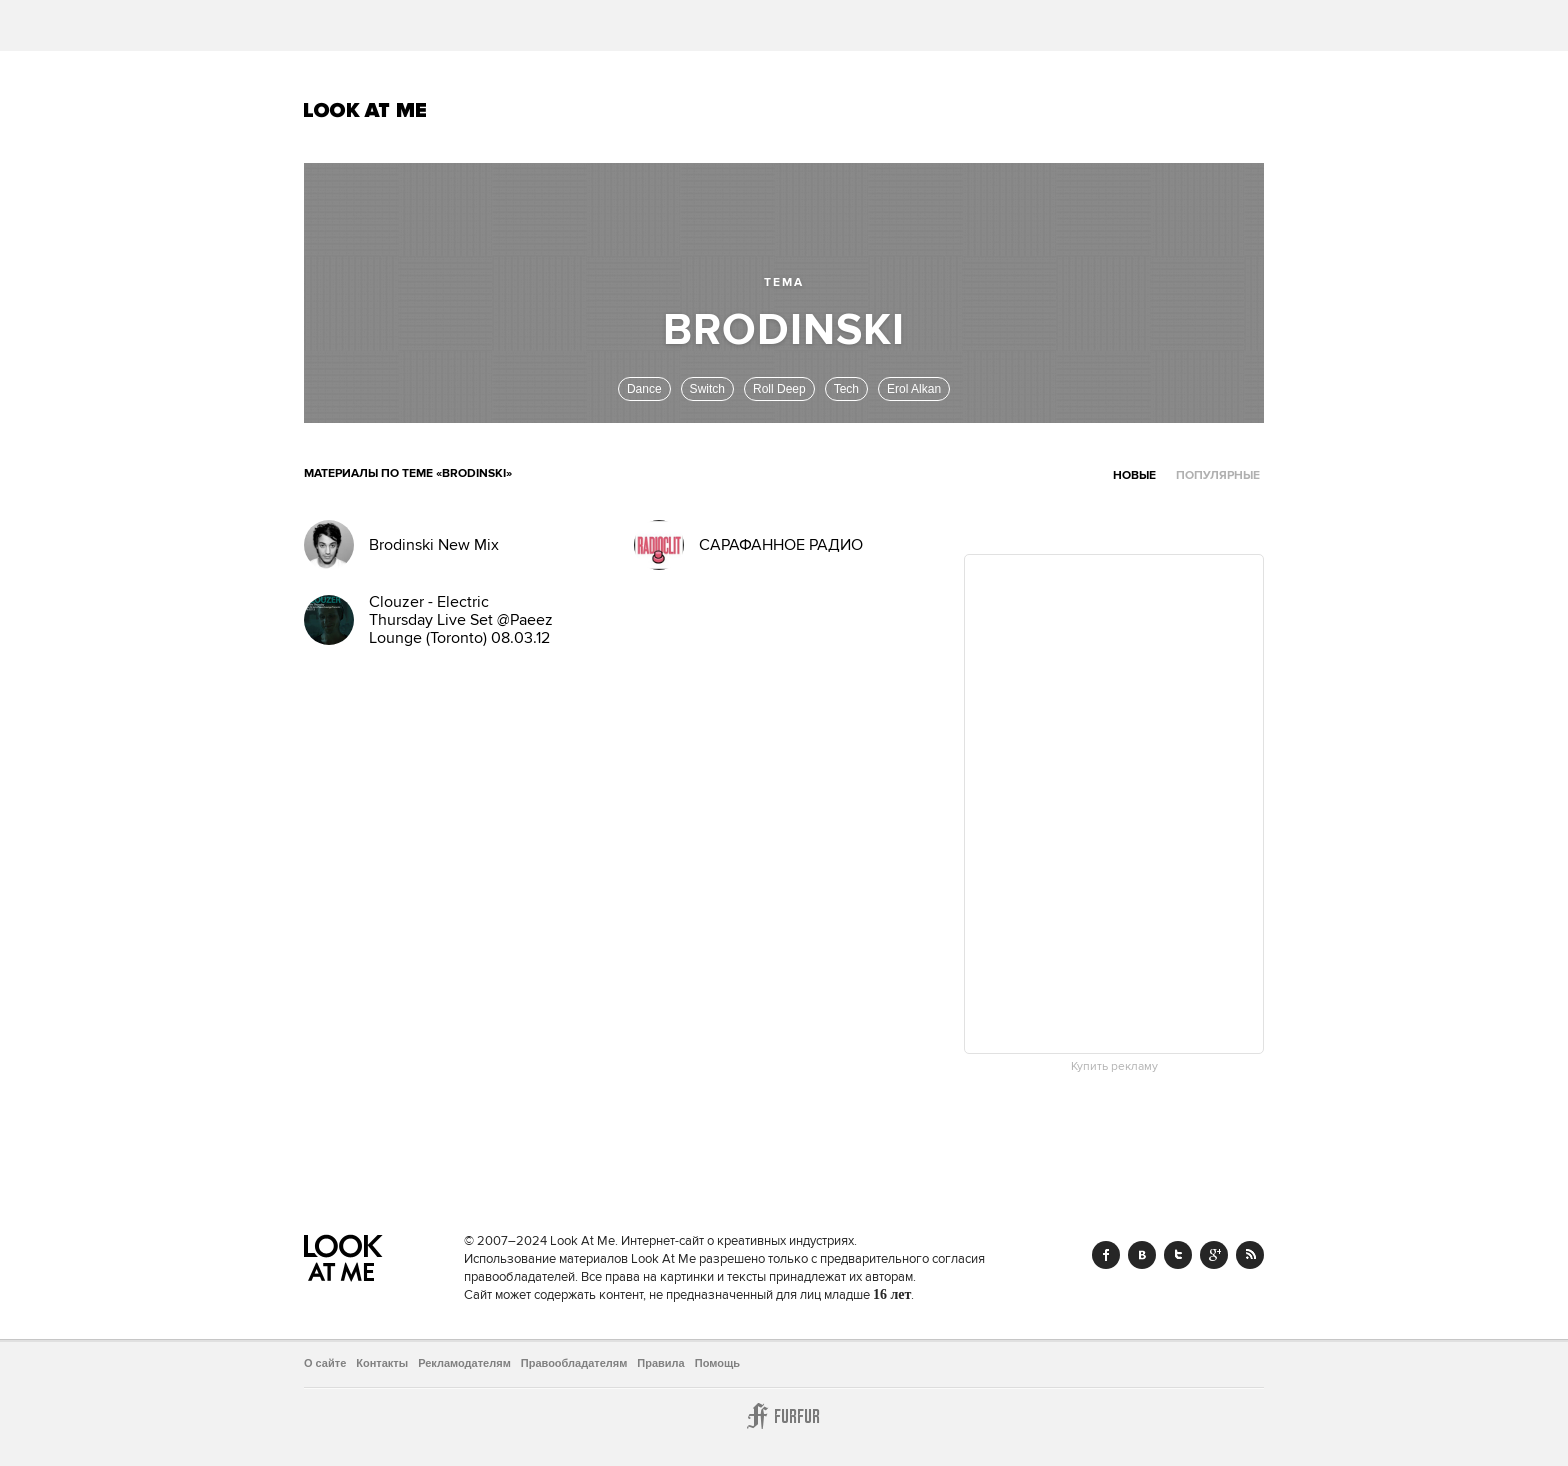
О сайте (325, 1363)
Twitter (1178, 1255)
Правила (660, 1363)
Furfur (784, 1416)
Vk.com (1142, 1255)
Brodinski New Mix (434, 545)
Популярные (1218, 475)
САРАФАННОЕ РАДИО (781, 545)
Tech (846, 389)
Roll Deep (779, 389)
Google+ (1214, 1255)
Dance (644, 389)
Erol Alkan (914, 389)
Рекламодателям (464, 1363)
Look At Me (365, 110)
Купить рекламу (1114, 1067)
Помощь (717, 1363)
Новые (1134, 475)
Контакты (382, 1363)
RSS (1250, 1255)
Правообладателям (574, 1363)
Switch (707, 389)
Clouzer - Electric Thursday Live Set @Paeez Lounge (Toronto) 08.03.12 (461, 620)
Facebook (1106, 1255)
